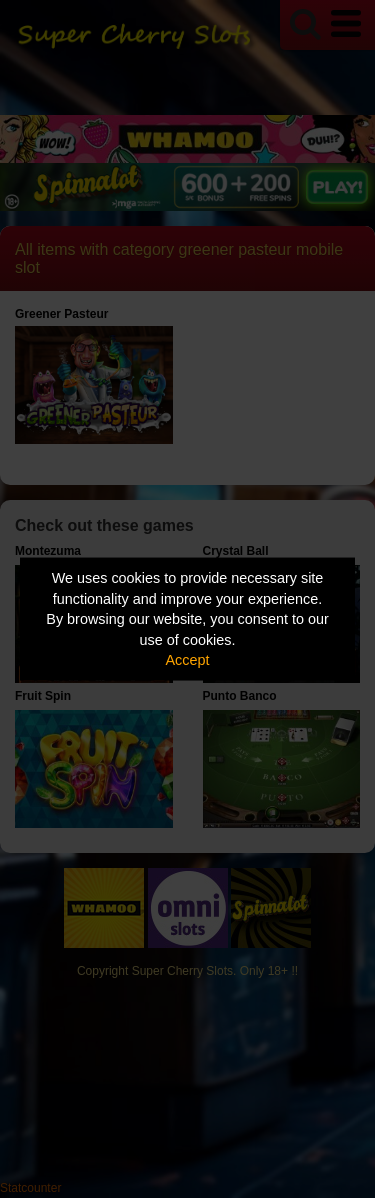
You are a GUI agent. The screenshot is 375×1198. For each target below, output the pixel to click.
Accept (188, 660)
